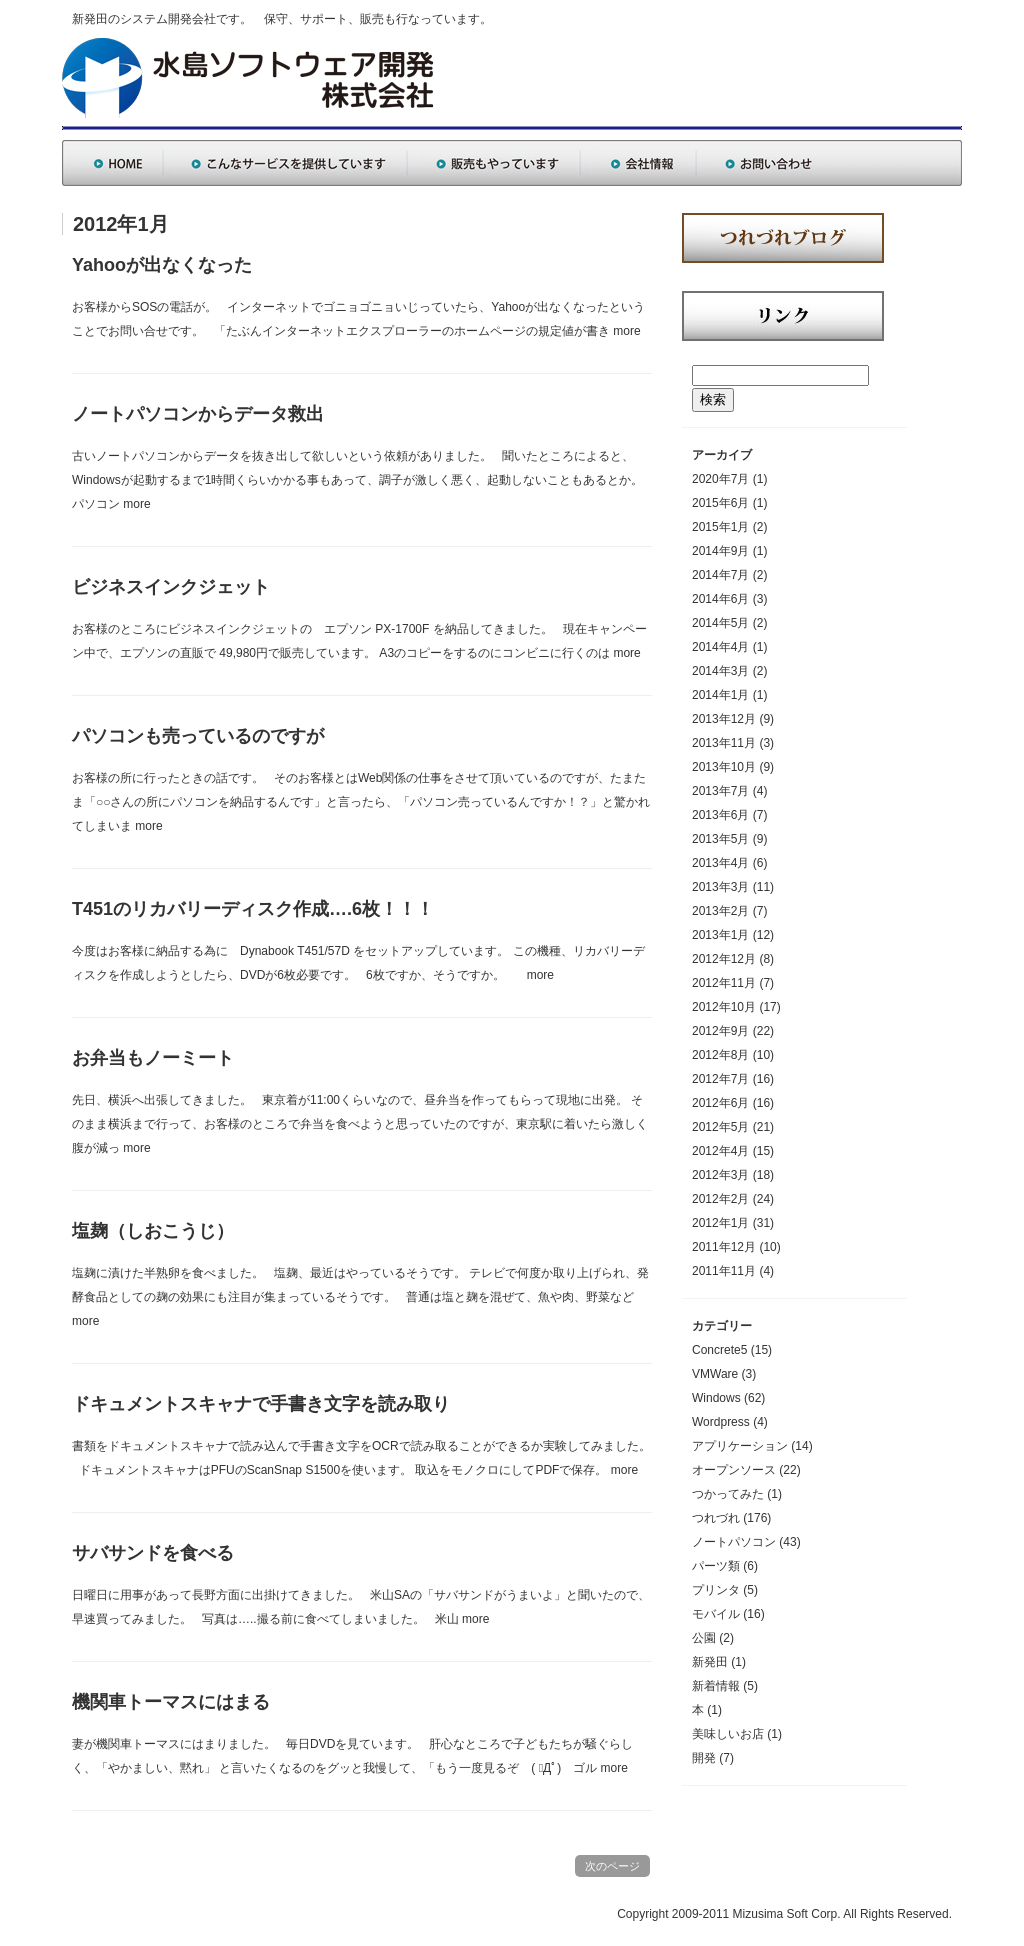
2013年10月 (724, 767)
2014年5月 (720, 623)
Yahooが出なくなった (162, 265)
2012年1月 (720, 1223)
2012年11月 (724, 983)
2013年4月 (720, 863)
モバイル (716, 1614)
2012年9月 (720, 1031)
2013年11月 (724, 743)
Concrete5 (719, 1350)
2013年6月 (720, 815)
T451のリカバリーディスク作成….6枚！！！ (253, 909)
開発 (704, 1758)
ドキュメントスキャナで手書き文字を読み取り (261, 1404)
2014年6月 (720, 599)
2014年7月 (720, 575)
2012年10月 (724, 1007)
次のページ (612, 1866)
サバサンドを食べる (153, 1553)
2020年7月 (720, 479)
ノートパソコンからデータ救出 (198, 414)
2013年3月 (720, 887)
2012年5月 (720, 1127)
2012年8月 (720, 1055)
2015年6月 (720, 503)
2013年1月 (720, 935)
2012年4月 (720, 1151)
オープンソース (734, 1470)
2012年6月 (720, 1103)
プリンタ (716, 1590)
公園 (704, 1638)
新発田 (710, 1662)
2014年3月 (720, 671)
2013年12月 (724, 719)
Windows (716, 1398)
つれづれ (716, 1518)
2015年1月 (720, 527)
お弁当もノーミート (153, 1058)
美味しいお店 (728, 1734)
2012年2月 (720, 1199)
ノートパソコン (734, 1542)
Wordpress (721, 1422)
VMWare (715, 1374)
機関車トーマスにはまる (171, 1702)
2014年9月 (720, 551)
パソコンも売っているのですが (198, 736)
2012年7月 (720, 1079)
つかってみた (728, 1494)
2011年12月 (724, 1247)
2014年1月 (720, 695)
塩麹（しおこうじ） (153, 1231)
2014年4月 (720, 647)
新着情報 (716, 1686)
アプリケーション (740, 1446)
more (626, 331)
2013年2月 (720, 911)
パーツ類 (716, 1566)
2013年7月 (720, 791)
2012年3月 (720, 1175)
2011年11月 (724, 1271)
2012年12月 (724, 959)
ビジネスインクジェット (171, 587)
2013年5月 (720, 839)
